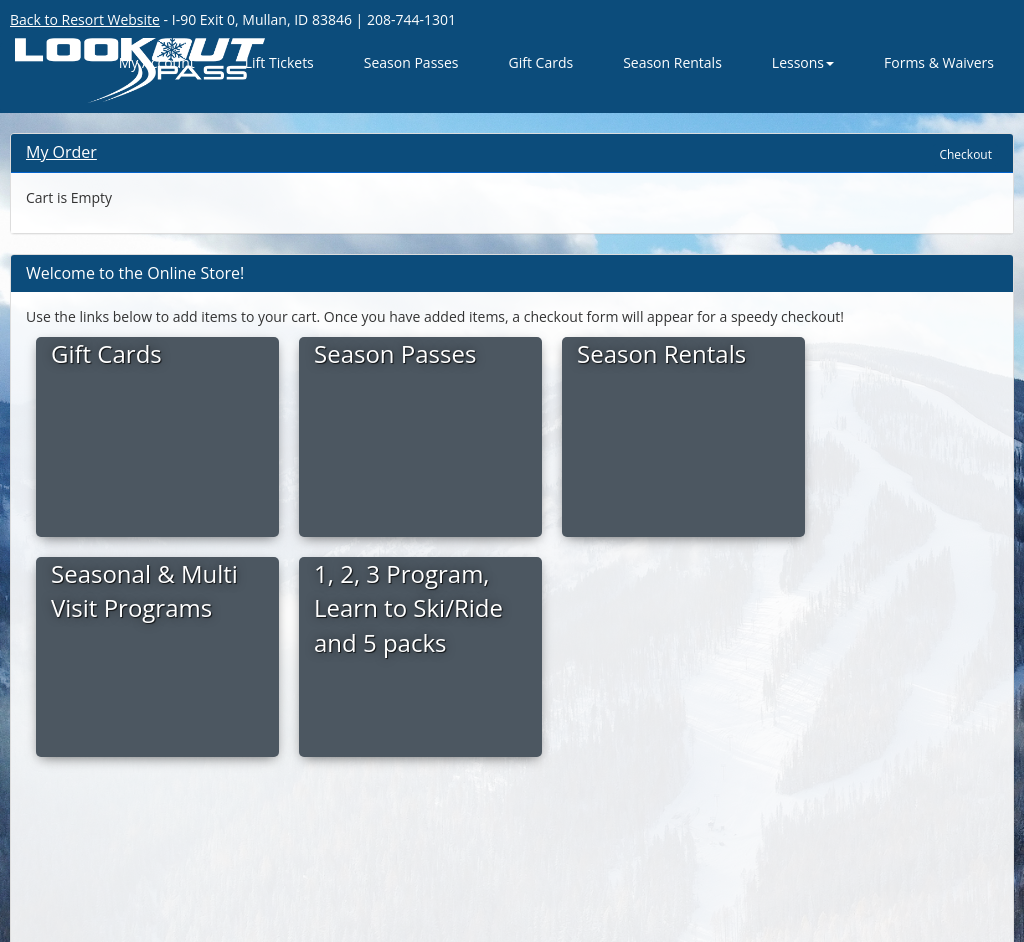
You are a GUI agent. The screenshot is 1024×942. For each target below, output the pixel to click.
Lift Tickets (279, 62)
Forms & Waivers (939, 62)
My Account (157, 62)
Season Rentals (672, 62)
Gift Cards (541, 62)
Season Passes (411, 62)
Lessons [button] (803, 62)
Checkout (965, 154)
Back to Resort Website (85, 19)
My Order (61, 152)
